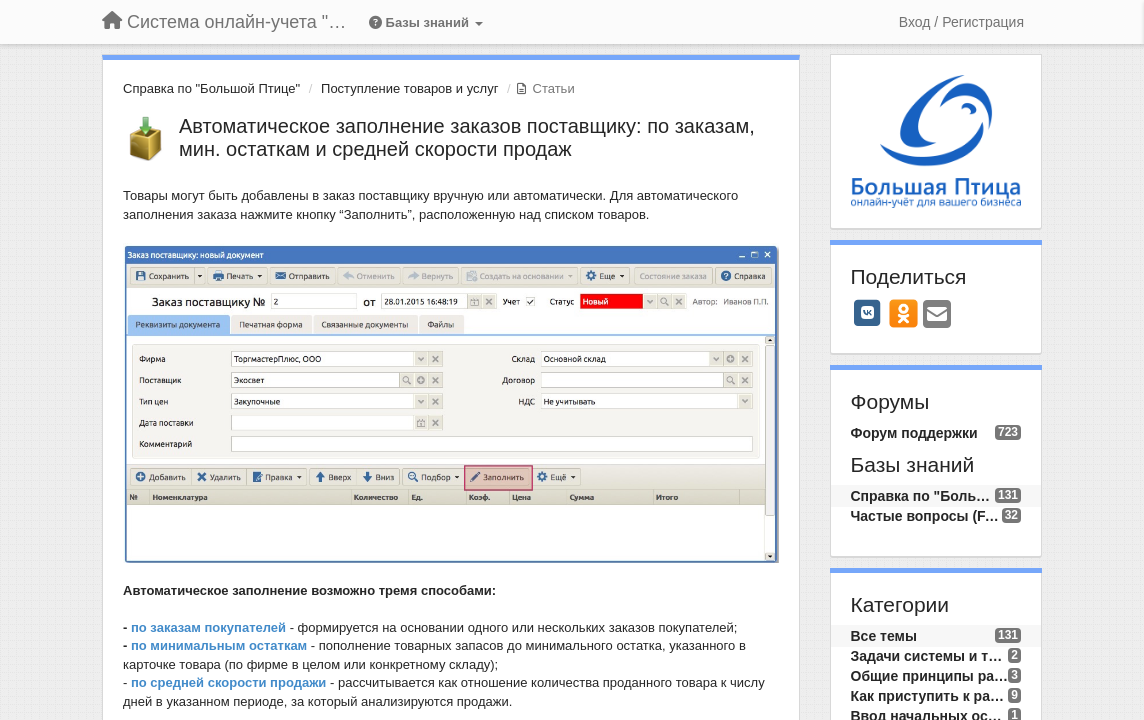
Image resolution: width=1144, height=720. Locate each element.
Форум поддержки (914, 433)
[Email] (937, 315)
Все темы (884, 636)
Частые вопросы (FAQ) (926, 516)
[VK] (868, 313)
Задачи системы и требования (930, 656)
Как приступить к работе (930, 696)
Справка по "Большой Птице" (211, 88)
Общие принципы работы (930, 676)
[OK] (903, 313)
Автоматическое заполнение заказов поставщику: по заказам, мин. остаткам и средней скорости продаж (467, 137)
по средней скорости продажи (228, 682)
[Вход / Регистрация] (961, 22)
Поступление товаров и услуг (409, 88)
